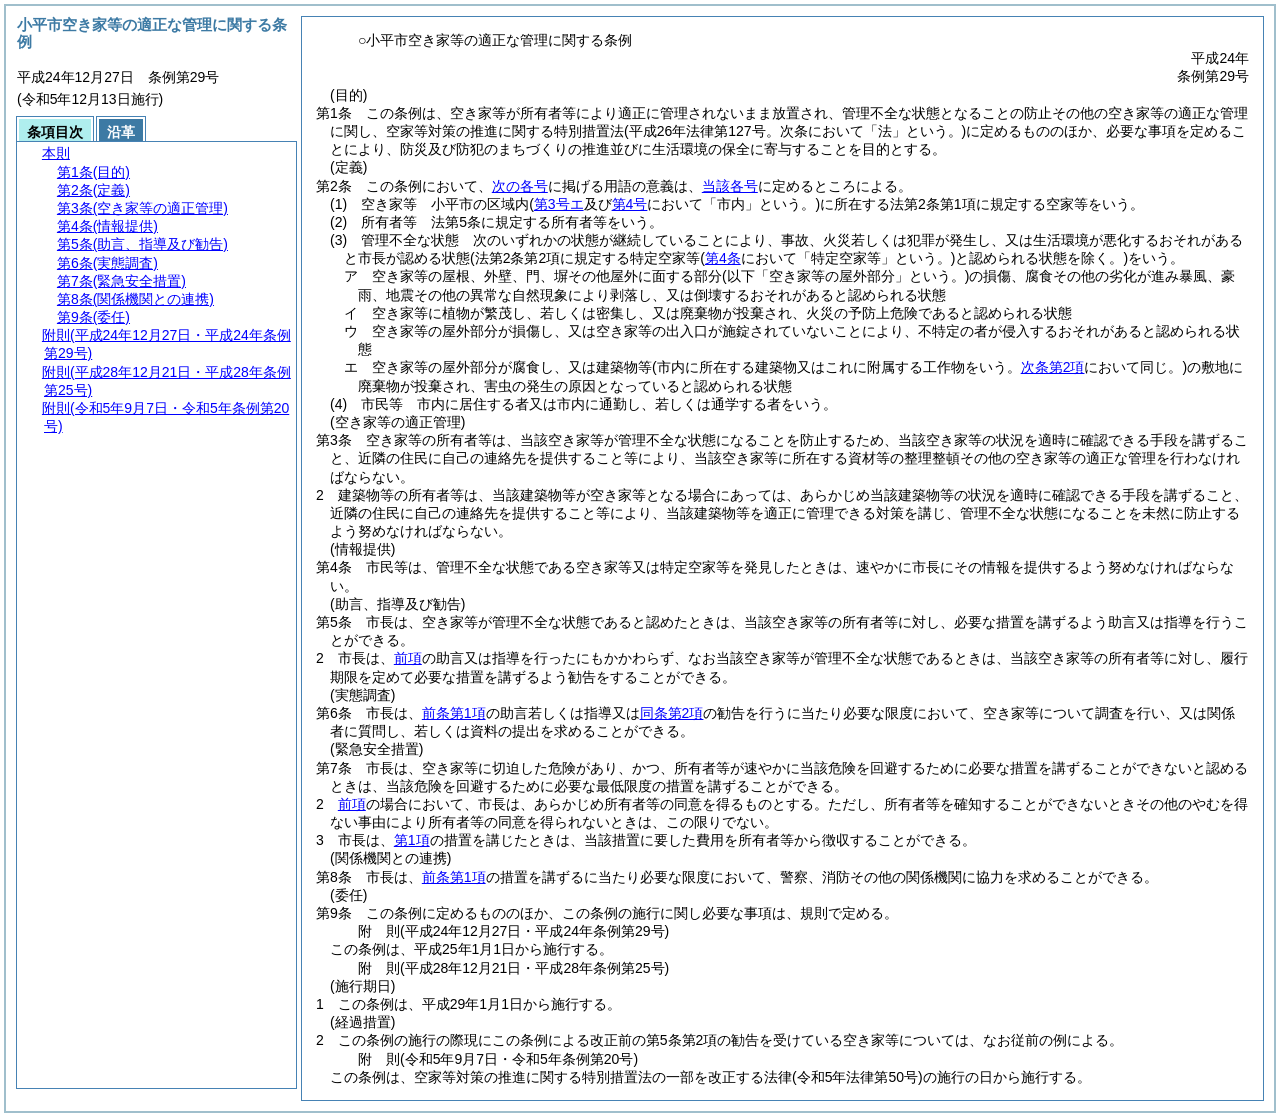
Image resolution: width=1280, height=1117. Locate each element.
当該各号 (730, 186)
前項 (408, 658)
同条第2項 (672, 713)
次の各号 (520, 186)
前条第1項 (454, 713)
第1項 (412, 840)
